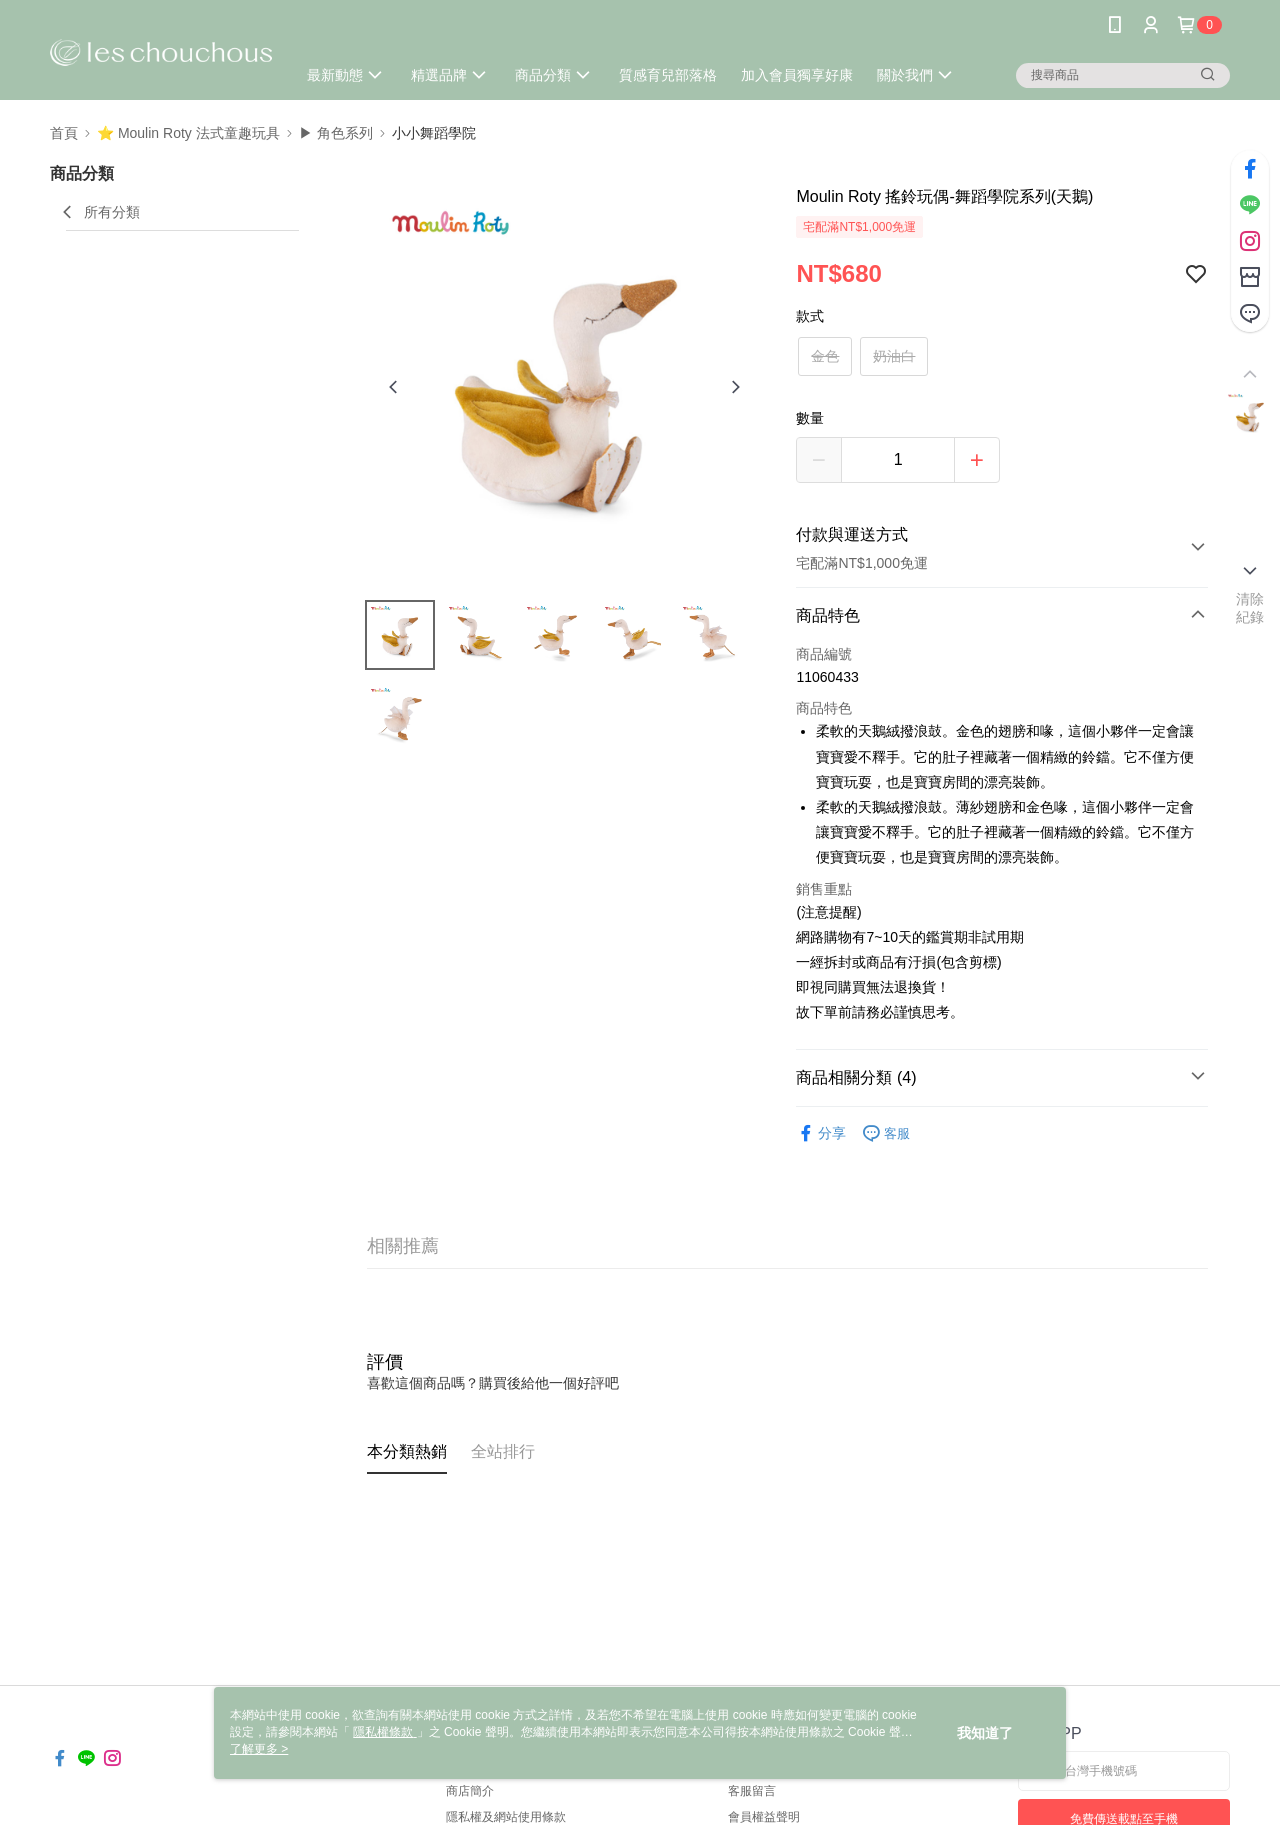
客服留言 (752, 1791)
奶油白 (894, 356)
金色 (825, 356)
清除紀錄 (1250, 608)
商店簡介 (470, 1791)
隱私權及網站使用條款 (506, 1817)
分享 (821, 1133)
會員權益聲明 (764, 1817)
